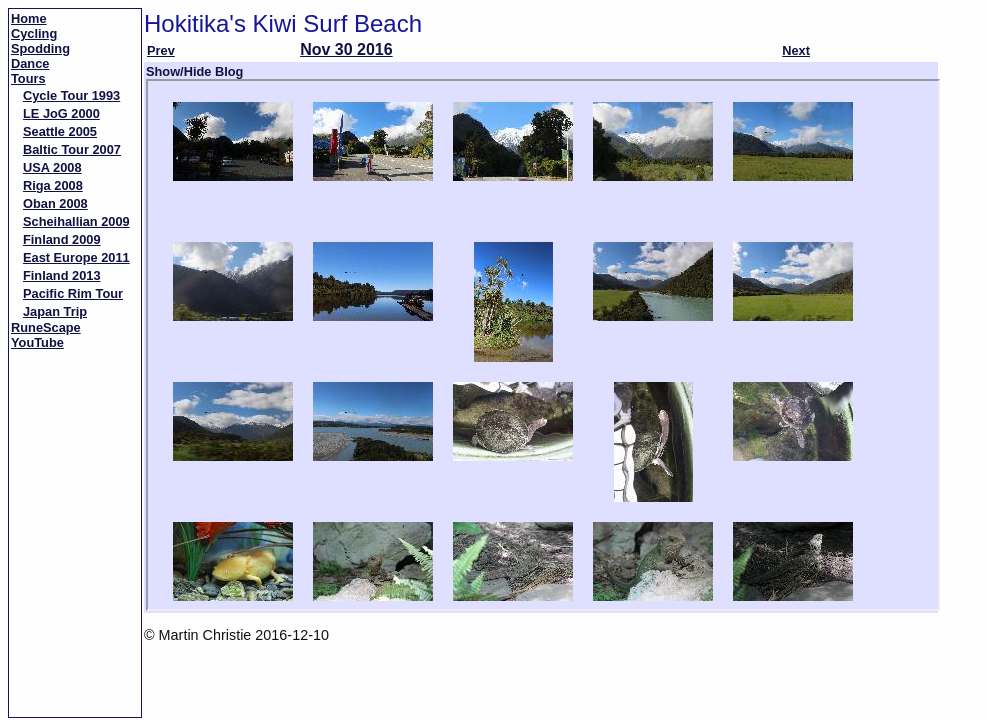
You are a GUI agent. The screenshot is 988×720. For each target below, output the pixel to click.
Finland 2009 (62, 239)
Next (796, 50)
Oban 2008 (55, 203)
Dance (30, 63)
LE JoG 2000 (61, 113)
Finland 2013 (62, 275)
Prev (161, 50)
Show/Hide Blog (194, 71)
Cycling (34, 33)
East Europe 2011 (76, 257)
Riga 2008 (53, 185)
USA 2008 (52, 167)
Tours (28, 78)
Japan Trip (55, 311)
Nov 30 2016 (346, 49)
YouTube (37, 342)
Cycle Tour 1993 (71, 95)
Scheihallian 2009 (76, 221)
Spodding (40, 48)
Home (29, 18)
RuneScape (46, 327)
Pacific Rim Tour (73, 293)
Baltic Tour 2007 (72, 149)
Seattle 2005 (60, 131)
